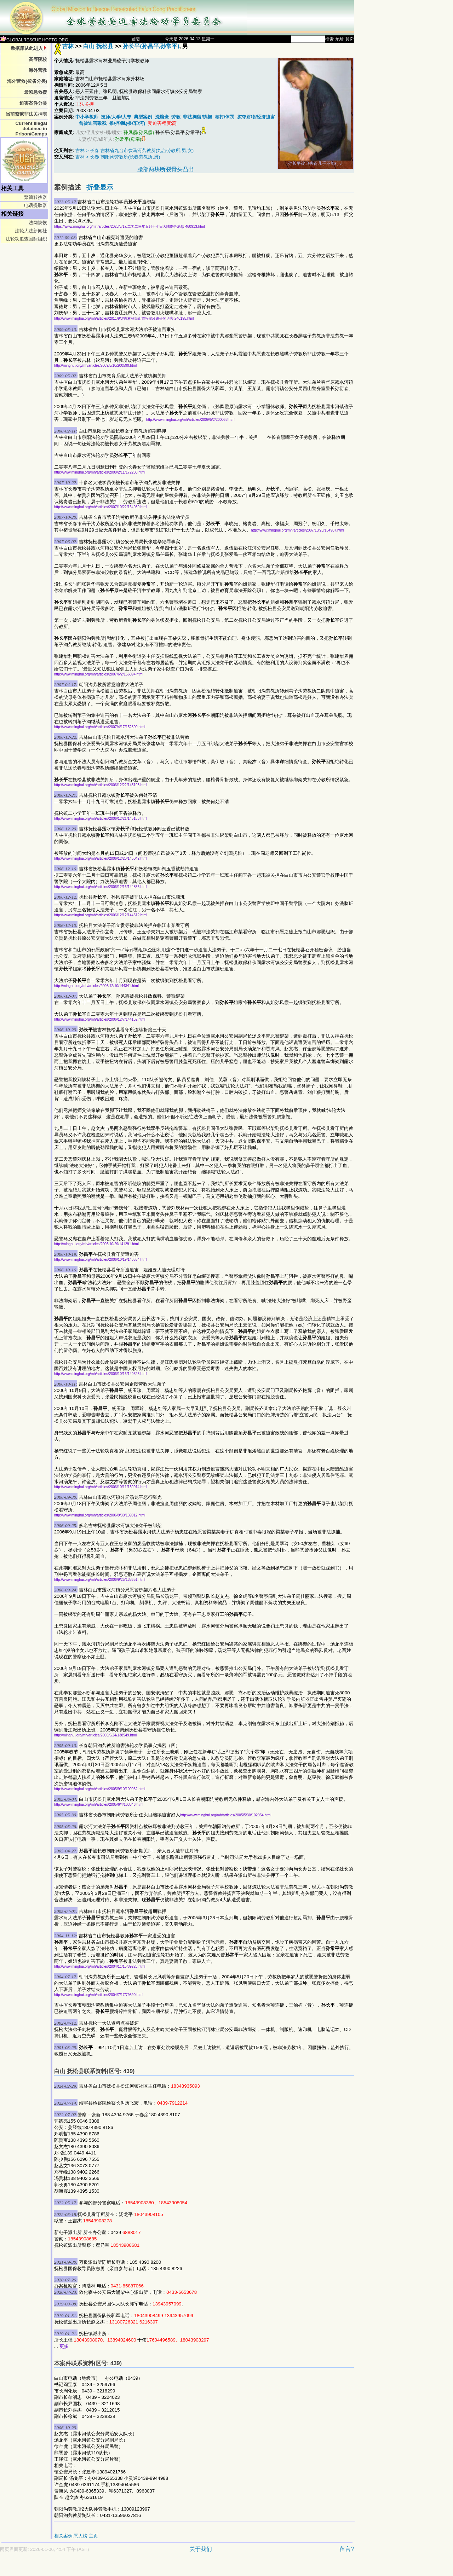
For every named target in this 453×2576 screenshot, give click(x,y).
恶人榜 (80, 2536)
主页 (93, 2536)
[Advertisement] (152, 2567)
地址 (340, 39)
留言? (346, 2549)
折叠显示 (99, 187)
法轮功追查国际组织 (26, 239)
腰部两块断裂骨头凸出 (165, 169)
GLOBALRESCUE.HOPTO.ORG (34, 39)
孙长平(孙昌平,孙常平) (151, 46)
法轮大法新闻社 (31, 230)
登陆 (135, 38)
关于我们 (200, 2549)
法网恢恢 (38, 222)
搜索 (329, 39)
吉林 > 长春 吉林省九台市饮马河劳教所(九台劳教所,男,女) (134, 150)
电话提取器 (35, 205)
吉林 (68, 46)
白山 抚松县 (98, 46)
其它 (349, 39)
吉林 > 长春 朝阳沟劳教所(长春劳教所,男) (117, 156)
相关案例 (63, 2536)
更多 (64, 2346)
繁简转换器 (35, 197)
